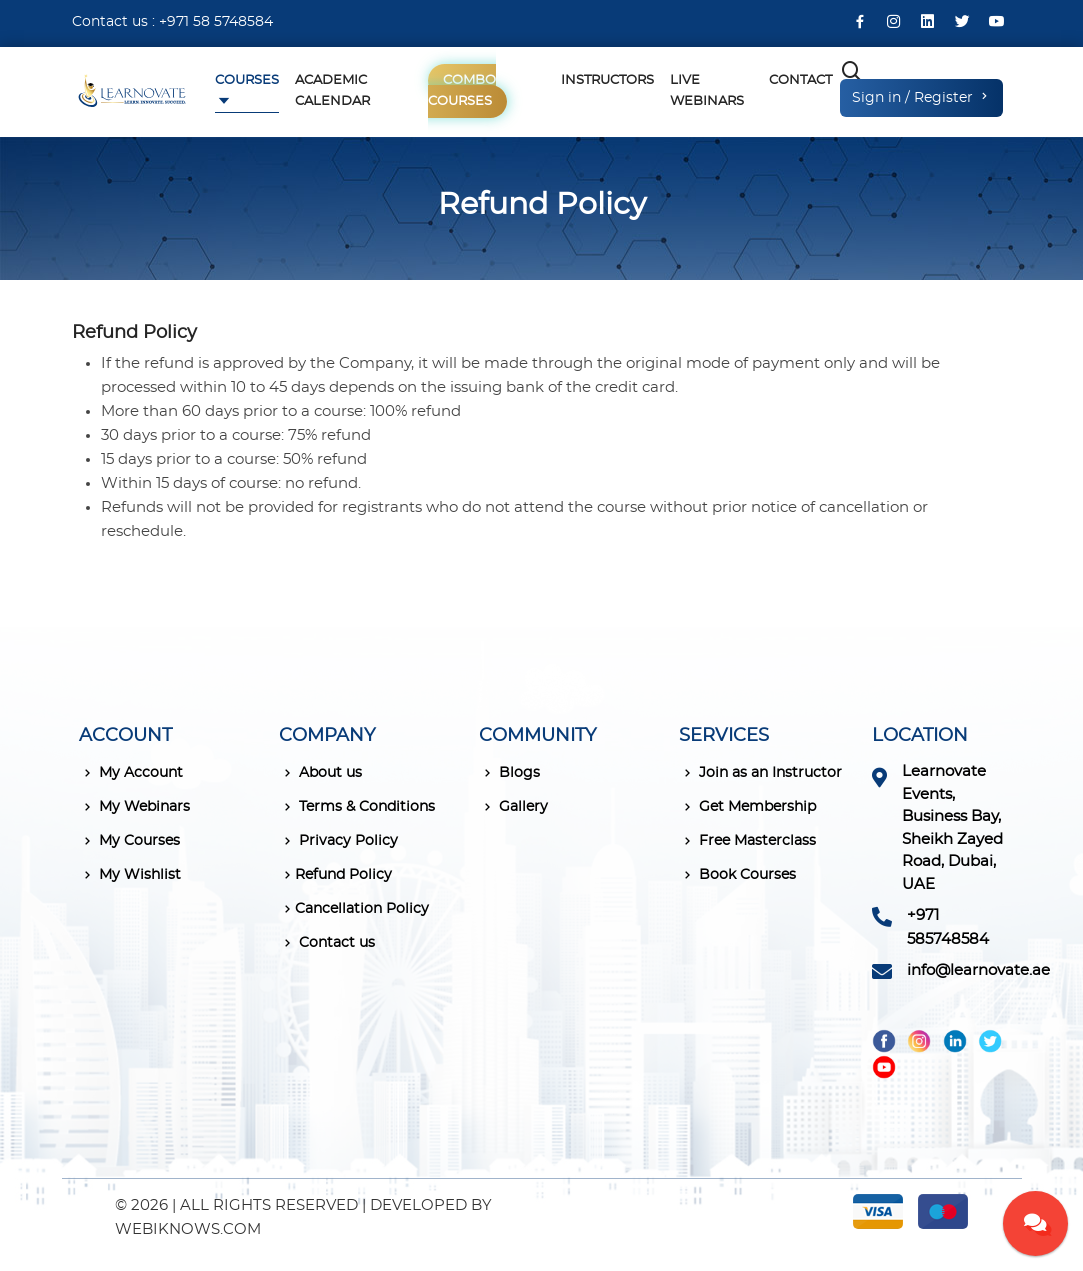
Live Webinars (707, 91)
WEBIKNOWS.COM (188, 1229)
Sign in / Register (921, 97)
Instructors (607, 80)
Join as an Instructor (760, 773)
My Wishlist (130, 875)
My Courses (129, 841)
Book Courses (737, 875)
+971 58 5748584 (216, 22)
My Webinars (134, 807)
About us (320, 773)
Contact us (327, 943)
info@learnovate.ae (978, 970)
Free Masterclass (747, 841)
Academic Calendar (332, 91)
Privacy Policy (338, 841)
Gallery (513, 807)
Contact (800, 80)
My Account (131, 773)
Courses (247, 80)
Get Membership (747, 807)
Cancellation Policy (354, 909)
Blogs (509, 773)
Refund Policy (335, 875)
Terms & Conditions (357, 807)
